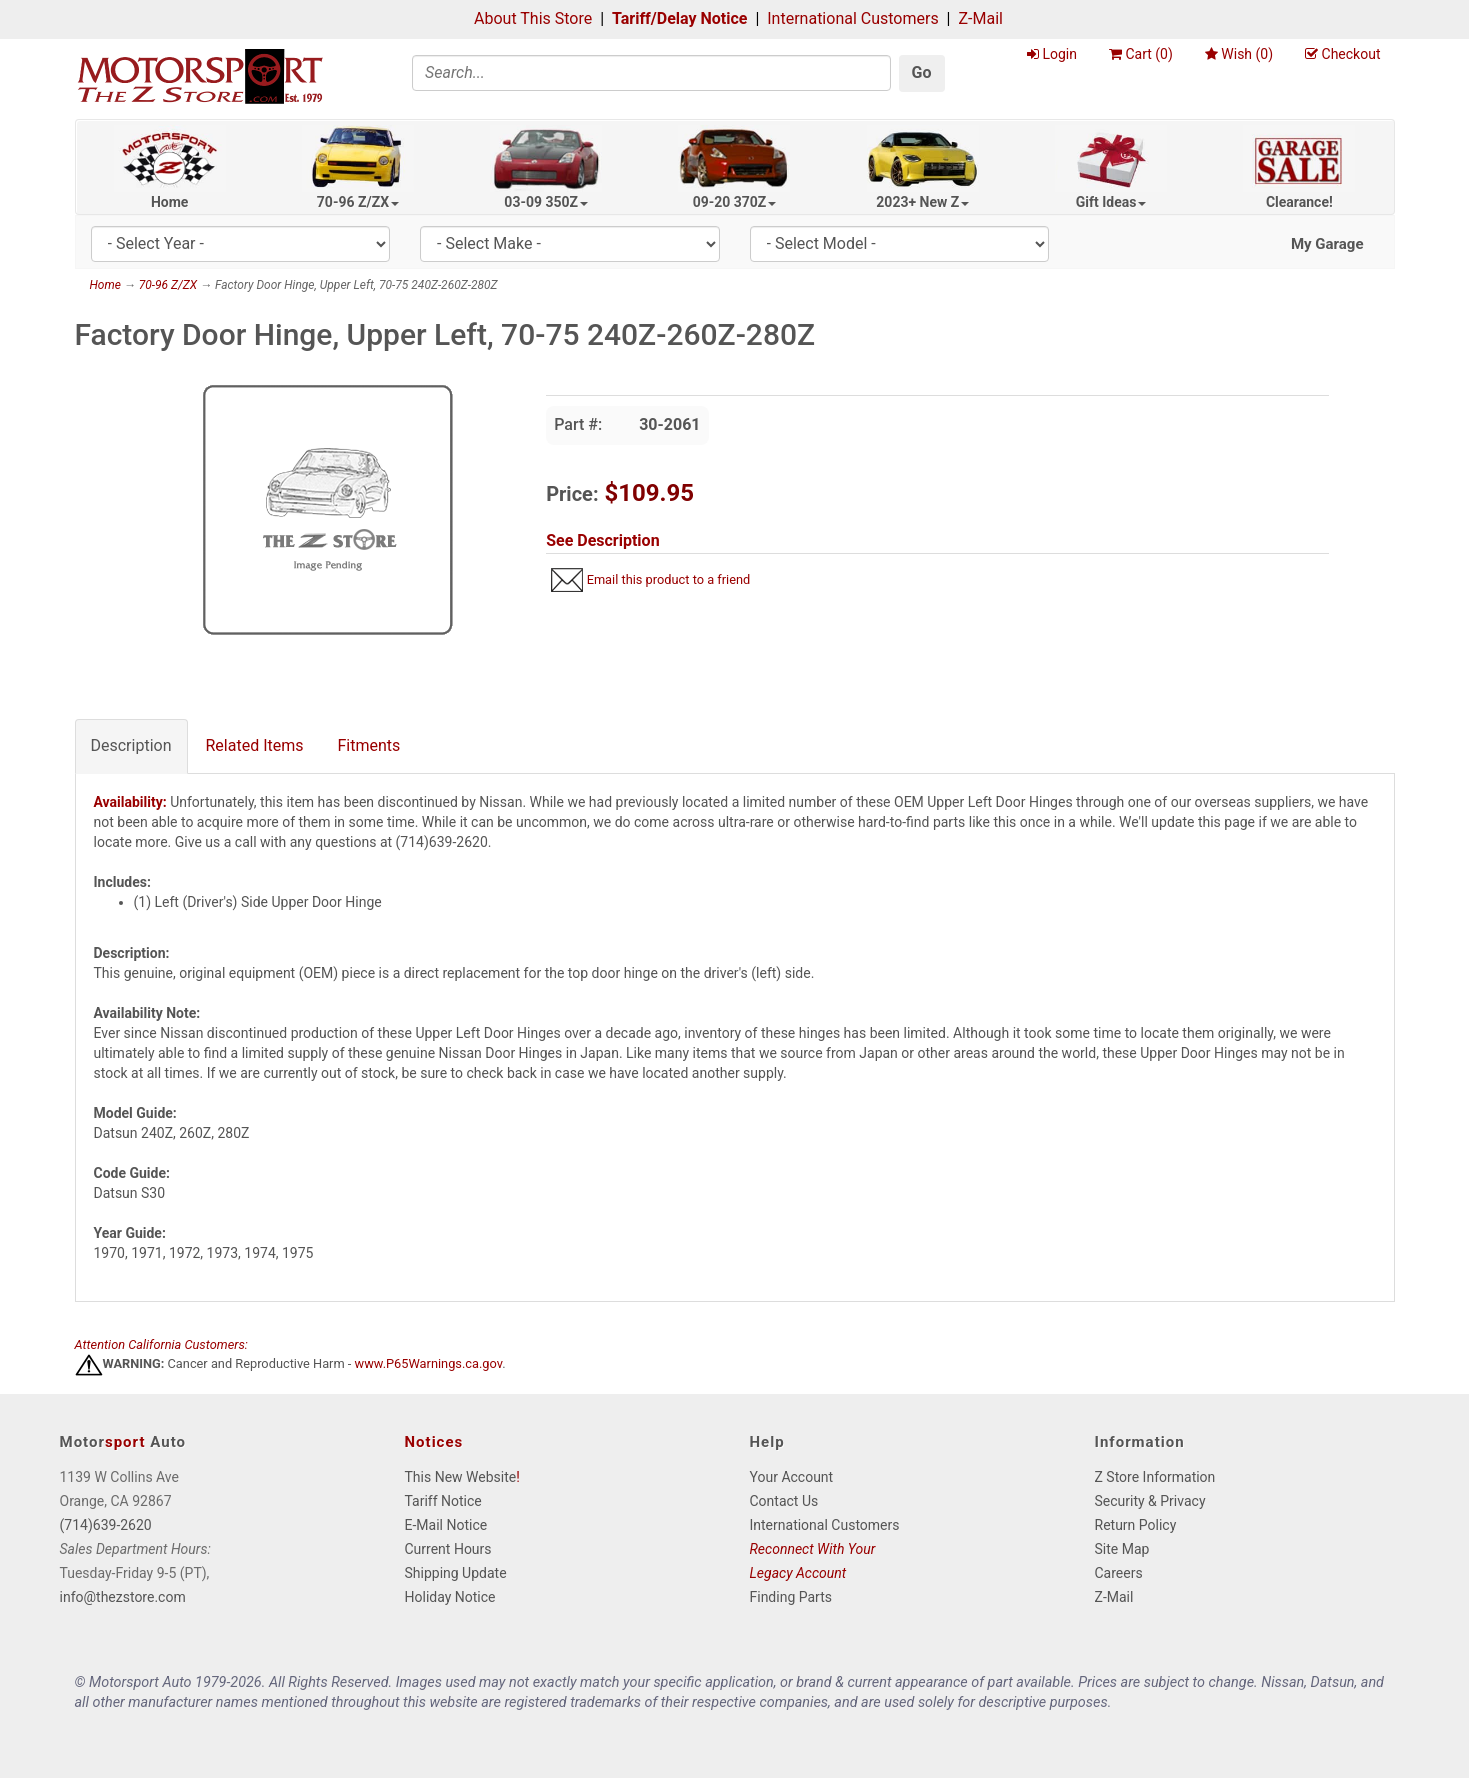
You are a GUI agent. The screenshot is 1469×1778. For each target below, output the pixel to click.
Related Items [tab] (255, 745)
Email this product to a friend (669, 579)
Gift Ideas (1111, 202)
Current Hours (448, 1549)
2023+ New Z (922, 202)
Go (922, 72)
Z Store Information (1155, 1477)
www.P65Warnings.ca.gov (429, 1364)
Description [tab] (131, 745)
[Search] (651, 73)
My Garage (1327, 244)
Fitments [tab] (369, 745)
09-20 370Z (735, 202)
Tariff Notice (443, 1501)
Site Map (1122, 1549)
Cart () (1141, 54)
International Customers (852, 18)
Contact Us (784, 1501)
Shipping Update (456, 1573)
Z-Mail (980, 18)
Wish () (1239, 54)
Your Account (792, 1477)
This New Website (461, 1477)
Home (169, 202)
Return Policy (1136, 1525)
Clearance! (1299, 202)
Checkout (1342, 54)
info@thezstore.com (123, 1597)
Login (1052, 54)
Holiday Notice (450, 1597)
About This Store (533, 18)
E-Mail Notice (446, 1525)
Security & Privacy (1150, 1501)
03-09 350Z (546, 202)
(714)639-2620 (106, 1525)
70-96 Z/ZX (358, 202)
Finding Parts (791, 1597)
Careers (1119, 1573)
